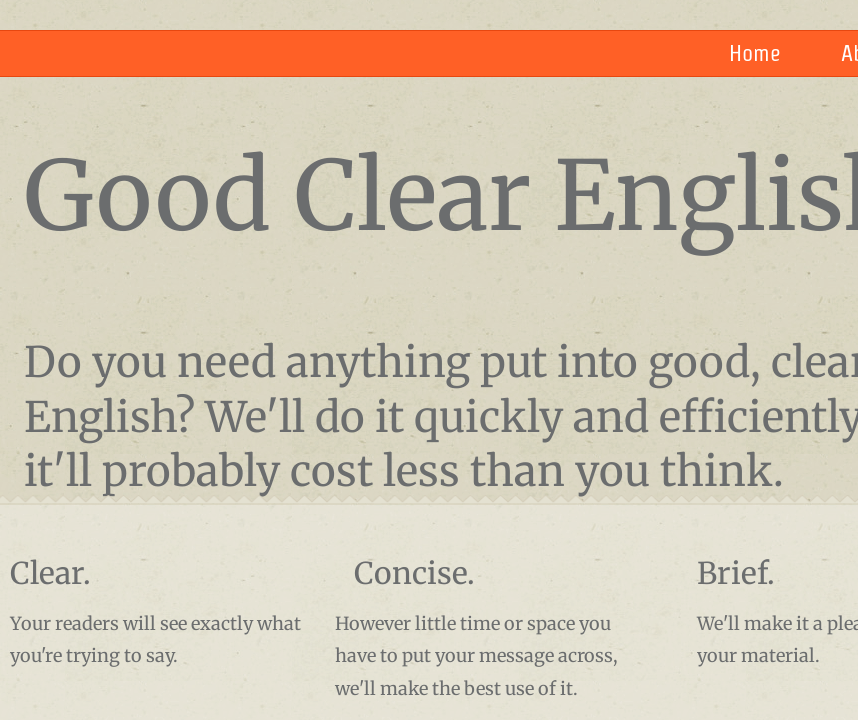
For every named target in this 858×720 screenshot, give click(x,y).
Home (755, 53)
